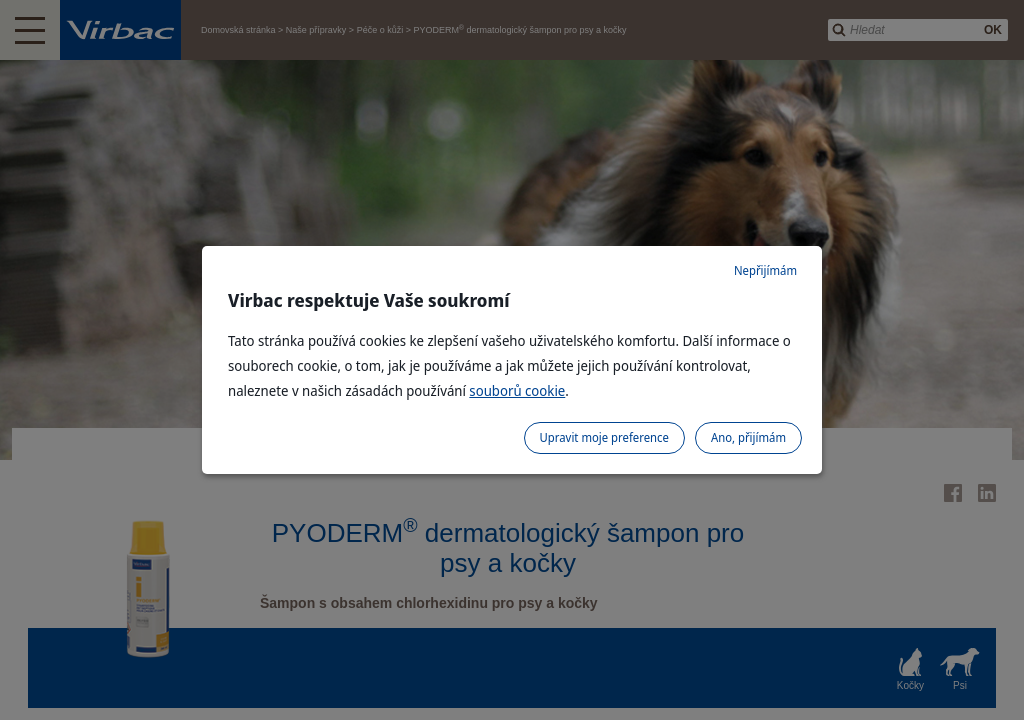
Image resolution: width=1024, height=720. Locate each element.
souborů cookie (517, 390)
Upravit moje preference (604, 437)
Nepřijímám (765, 270)
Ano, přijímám (748, 437)
